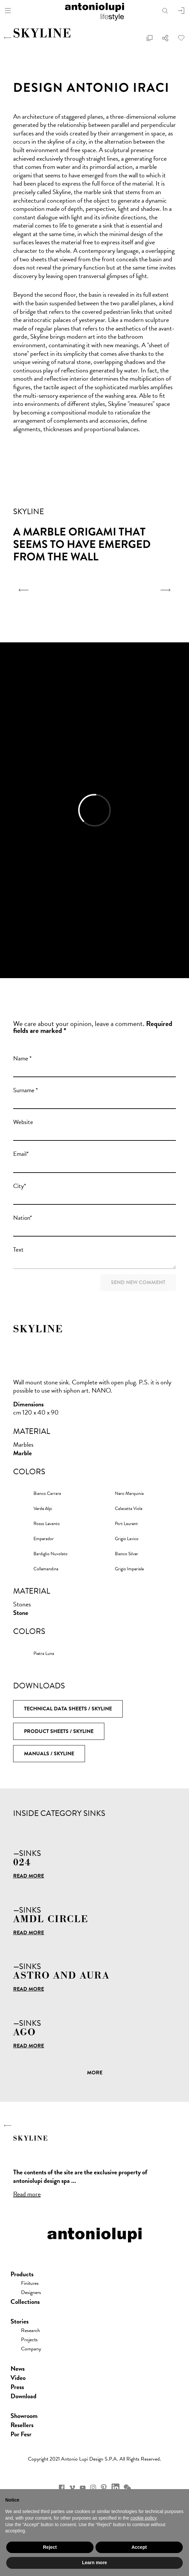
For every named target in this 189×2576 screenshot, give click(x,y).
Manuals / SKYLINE (49, 1754)
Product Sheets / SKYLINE (59, 1731)
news (17, 2368)
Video (18, 2378)
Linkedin (115, 2487)
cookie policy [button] (143, 2518)
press (17, 2387)
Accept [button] (139, 2547)
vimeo (72, 2487)
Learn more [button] (94, 2562)
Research (30, 2330)
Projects (29, 2340)
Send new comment (138, 1282)
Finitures (30, 2283)
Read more (28, 1876)
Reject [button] (50, 2547)
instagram (93, 2487)
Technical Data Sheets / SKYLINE (68, 1709)
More (94, 2073)
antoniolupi (95, 10)
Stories (19, 2321)
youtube (82, 2487)
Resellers (21, 2425)
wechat (127, 2487)
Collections (25, 2301)
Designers (31, 2292)
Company (31, 2349)
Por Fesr (21, 2434)
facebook (61, 2487)
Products (21, 2274)
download (23, 2396)
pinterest (103, 2487)
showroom (24, 2416)
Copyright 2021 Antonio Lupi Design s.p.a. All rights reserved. (94, 2459)
